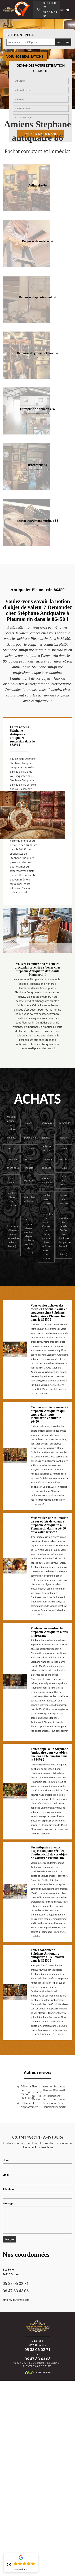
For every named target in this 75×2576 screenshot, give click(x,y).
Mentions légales (37, 2366)
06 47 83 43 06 (16, 2290)
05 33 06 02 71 (16, 2283)
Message (8, 2203)
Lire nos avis (21, 2569)
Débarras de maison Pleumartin (23, 2092)
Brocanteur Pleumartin (55, 2088)
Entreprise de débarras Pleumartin (45, 2101)
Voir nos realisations (24, 56)
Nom (5, 2160)
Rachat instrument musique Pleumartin (55, 2101)
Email (6, 2174)
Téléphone (9, 2189)
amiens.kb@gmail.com (16, 2299)
